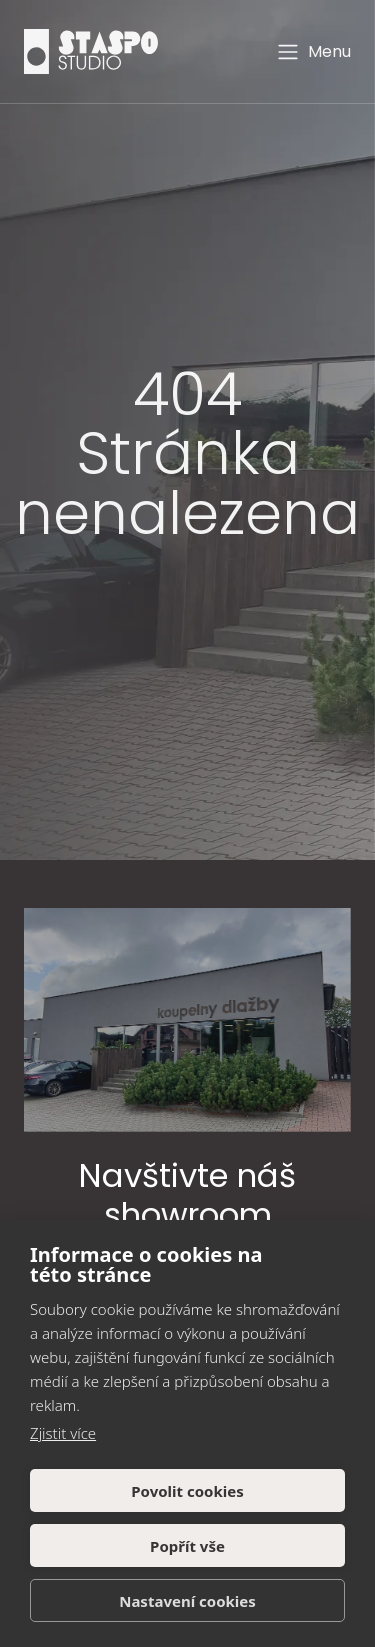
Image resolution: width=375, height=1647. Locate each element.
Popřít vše (187, 1546)
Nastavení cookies (187, 1601)
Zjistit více (63, 1433)
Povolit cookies (187, 1491)
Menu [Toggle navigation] (313, 52)
